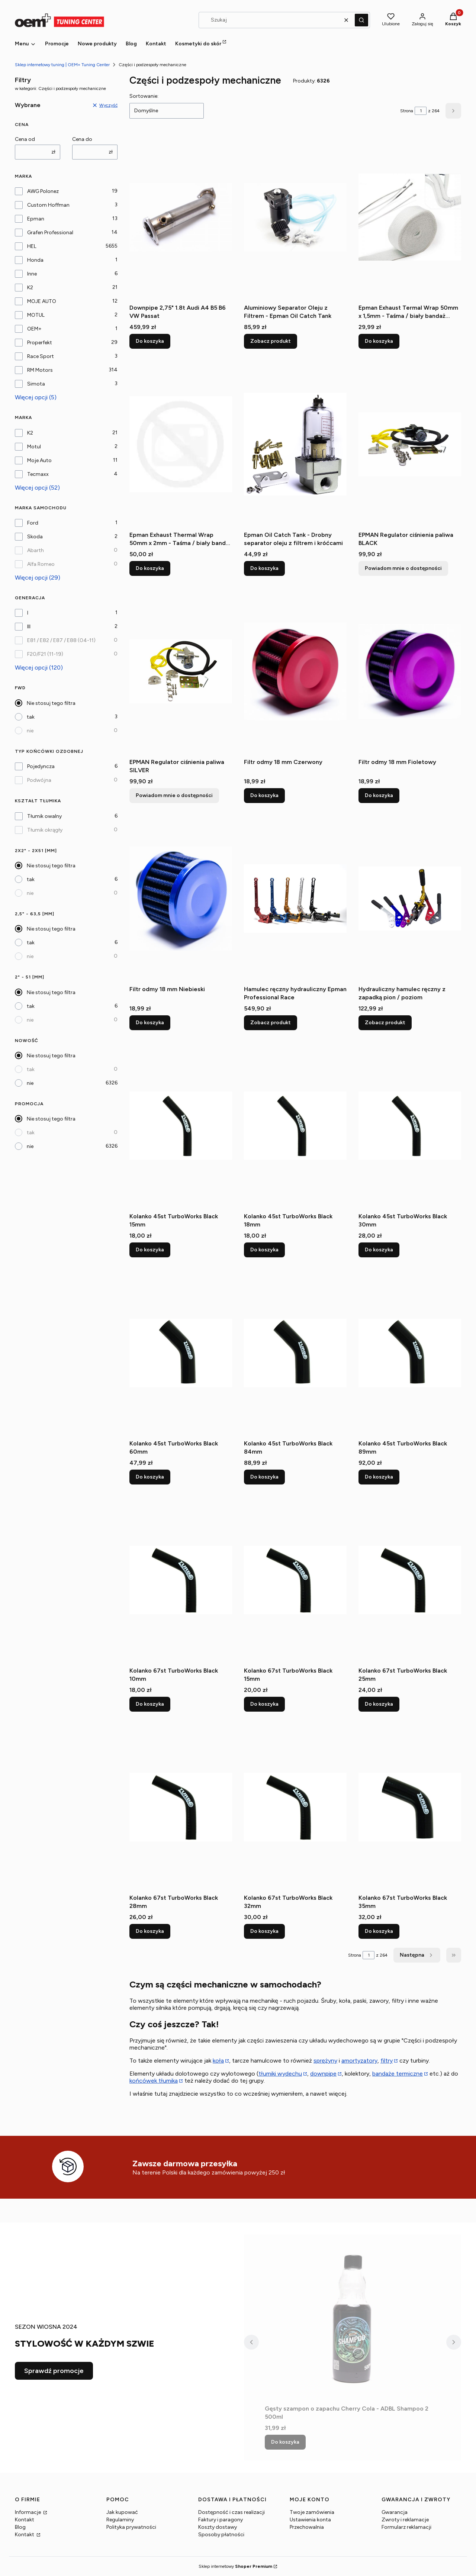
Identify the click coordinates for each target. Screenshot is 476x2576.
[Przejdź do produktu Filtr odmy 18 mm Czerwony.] (295, 671)
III (28, 626)
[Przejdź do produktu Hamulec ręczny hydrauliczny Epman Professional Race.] (295, 898)
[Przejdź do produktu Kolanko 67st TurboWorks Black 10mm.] (180, 1580)
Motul (34, 447)
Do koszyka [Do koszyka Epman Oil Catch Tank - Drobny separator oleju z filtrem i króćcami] (264, 568)
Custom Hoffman (48, 205)
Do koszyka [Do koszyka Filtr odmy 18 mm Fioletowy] (379, 795)
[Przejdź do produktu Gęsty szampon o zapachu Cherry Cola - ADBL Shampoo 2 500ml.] (352, 2318)
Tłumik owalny (44, 816)
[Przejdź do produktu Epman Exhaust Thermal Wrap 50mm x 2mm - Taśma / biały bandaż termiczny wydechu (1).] (180, 444)
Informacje (28, 2512)
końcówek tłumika (153, 2080)
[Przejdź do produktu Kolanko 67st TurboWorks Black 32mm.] (295, 1807)
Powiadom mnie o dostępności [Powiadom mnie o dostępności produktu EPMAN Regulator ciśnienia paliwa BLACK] (403, 568)
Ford (32, 523)
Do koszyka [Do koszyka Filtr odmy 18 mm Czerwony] (264, 795)
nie (30, 731)
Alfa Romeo (41, 564)
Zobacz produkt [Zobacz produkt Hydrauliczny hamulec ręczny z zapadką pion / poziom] (385, 1022)
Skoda (35, 536)
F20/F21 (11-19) (45, 654)
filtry (386, 2060)
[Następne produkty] (416, 1955)
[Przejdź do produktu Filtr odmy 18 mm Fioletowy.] (409, 671)
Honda (35, 260)
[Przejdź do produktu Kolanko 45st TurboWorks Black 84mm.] (295, 1353)
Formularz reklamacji (406, 2527)
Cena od (25, 139)
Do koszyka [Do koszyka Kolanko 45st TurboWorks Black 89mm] (379, 1477)
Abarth (35, 550)
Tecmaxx (38, 474)
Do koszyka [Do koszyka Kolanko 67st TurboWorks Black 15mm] (264, 1704)
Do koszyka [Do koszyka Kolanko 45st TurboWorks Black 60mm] (150, 1477)
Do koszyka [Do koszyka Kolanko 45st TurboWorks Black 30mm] (379, 1250)
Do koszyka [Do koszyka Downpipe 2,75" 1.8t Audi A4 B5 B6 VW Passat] (150, 341)
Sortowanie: (143, 96)
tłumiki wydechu (280, 2073)
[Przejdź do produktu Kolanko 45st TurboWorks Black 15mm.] (180, 1125)
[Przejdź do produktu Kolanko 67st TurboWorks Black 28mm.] (180, 1807)
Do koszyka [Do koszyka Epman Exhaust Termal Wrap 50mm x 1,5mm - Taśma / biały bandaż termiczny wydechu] (379, 341)
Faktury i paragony (220, 2520)
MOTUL (36, 315)
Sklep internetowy (235, 2566)
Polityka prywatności (131, 2527)
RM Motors (40, 370)
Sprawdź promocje (54, 2371)
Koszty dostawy (217, 2527)
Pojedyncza (41, 766)
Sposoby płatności (221, 2534)
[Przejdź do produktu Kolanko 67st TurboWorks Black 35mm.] (409, 1807)
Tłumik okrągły (44, 830)
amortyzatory (359, 2060)
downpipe (323, 2073)
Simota (36, 384)
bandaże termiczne (397, 2073)
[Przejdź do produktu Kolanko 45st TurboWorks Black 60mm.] (180, 1353)
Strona (406, 110)
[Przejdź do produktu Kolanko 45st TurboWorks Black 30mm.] (409, 1125)
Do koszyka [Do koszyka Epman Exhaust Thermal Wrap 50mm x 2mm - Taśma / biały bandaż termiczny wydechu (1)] (150, 568)
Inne (32, 274)
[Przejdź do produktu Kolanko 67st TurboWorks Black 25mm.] (409, 1580)
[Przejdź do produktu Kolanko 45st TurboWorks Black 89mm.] (409, 1353)
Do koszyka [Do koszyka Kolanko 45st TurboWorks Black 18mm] (264, 1250)
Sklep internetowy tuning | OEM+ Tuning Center (62, 64)
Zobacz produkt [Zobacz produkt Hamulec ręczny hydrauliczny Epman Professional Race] (270, 1022)
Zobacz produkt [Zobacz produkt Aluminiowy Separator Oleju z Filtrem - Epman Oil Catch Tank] (270, 341)
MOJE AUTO (41, 301)
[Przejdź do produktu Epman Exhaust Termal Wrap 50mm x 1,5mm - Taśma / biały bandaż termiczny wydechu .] (409, 217)
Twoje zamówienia (312, 2512)
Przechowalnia (307, 2527)
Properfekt (39, 342)
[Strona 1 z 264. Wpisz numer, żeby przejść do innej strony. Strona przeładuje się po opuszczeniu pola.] (421, 111)
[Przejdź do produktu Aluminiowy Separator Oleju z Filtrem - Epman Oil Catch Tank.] (295, 217)
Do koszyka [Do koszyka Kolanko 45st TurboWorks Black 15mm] (150, 1250)
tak (31, 717)
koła (218, 2060)
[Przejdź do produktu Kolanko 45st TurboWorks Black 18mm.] (295, 1125)
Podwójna (39, 780)
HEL (31, 246)
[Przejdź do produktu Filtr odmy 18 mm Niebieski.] (180, 898)
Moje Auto (39, 460)
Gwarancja (395, 2512)
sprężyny (325, 2060)
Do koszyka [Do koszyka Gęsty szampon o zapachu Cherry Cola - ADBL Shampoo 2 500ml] (285, 2442)
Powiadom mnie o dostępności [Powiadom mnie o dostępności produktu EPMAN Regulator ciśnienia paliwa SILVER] (174, 795)
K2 (30, 287)
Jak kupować (122, 2512)
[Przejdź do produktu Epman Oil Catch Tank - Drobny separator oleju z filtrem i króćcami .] (295, 444)
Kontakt (24, 2520)
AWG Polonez (43, 191)
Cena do (82, 139)
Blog (20, 2527)
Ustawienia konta (310, 2520)
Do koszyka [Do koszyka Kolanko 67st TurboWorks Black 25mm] (379, 1704)
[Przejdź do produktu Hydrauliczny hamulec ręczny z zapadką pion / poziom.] (409, 898)
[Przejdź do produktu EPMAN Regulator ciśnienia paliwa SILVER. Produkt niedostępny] (180, 671)
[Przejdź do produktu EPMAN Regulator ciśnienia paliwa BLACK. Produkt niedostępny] (409, 444)
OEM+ (34, 329)
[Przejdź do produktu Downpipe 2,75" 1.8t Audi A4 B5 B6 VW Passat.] (180, 217)
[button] (361, 20)
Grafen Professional (50, 232)
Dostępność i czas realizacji (231, 2512)
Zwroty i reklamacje (405, 2520)
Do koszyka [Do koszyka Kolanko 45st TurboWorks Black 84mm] (264, 1477)
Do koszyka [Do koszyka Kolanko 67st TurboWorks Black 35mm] (379, 1931)
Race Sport (40, 356)
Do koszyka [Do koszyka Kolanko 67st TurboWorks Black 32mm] (264, 1931)
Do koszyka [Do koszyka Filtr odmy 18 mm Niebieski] (150, 1022)
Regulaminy (120, 2520)
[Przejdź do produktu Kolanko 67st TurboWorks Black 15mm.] (295, 1580)
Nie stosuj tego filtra (51, 703)
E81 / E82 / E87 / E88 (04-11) (61, 640)
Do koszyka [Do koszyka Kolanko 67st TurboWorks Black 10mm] (150, 1704)
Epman (35, 219)
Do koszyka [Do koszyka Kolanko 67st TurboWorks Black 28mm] (150, 1931)
